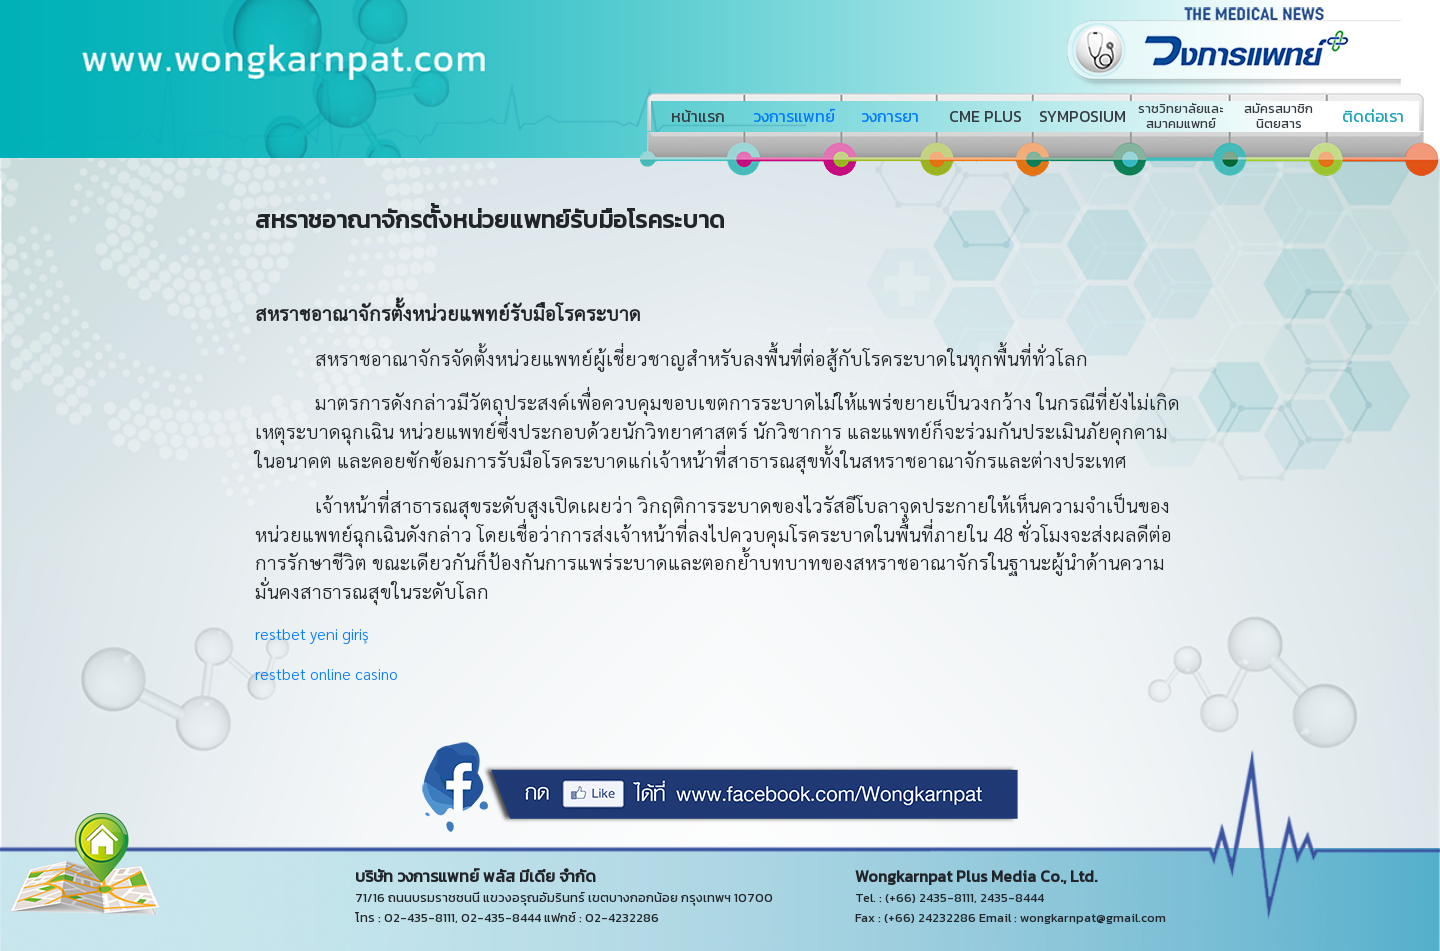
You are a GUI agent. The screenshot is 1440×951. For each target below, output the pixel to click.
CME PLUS (985, 116)
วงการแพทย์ (794, 116)
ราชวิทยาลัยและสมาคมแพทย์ (1180, 116)
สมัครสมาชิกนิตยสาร (1278, 116)
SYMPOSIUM (1082, 116)
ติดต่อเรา (1373, 116)
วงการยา (890, 116)
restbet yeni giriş (312, 633)
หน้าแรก (698, 116)
